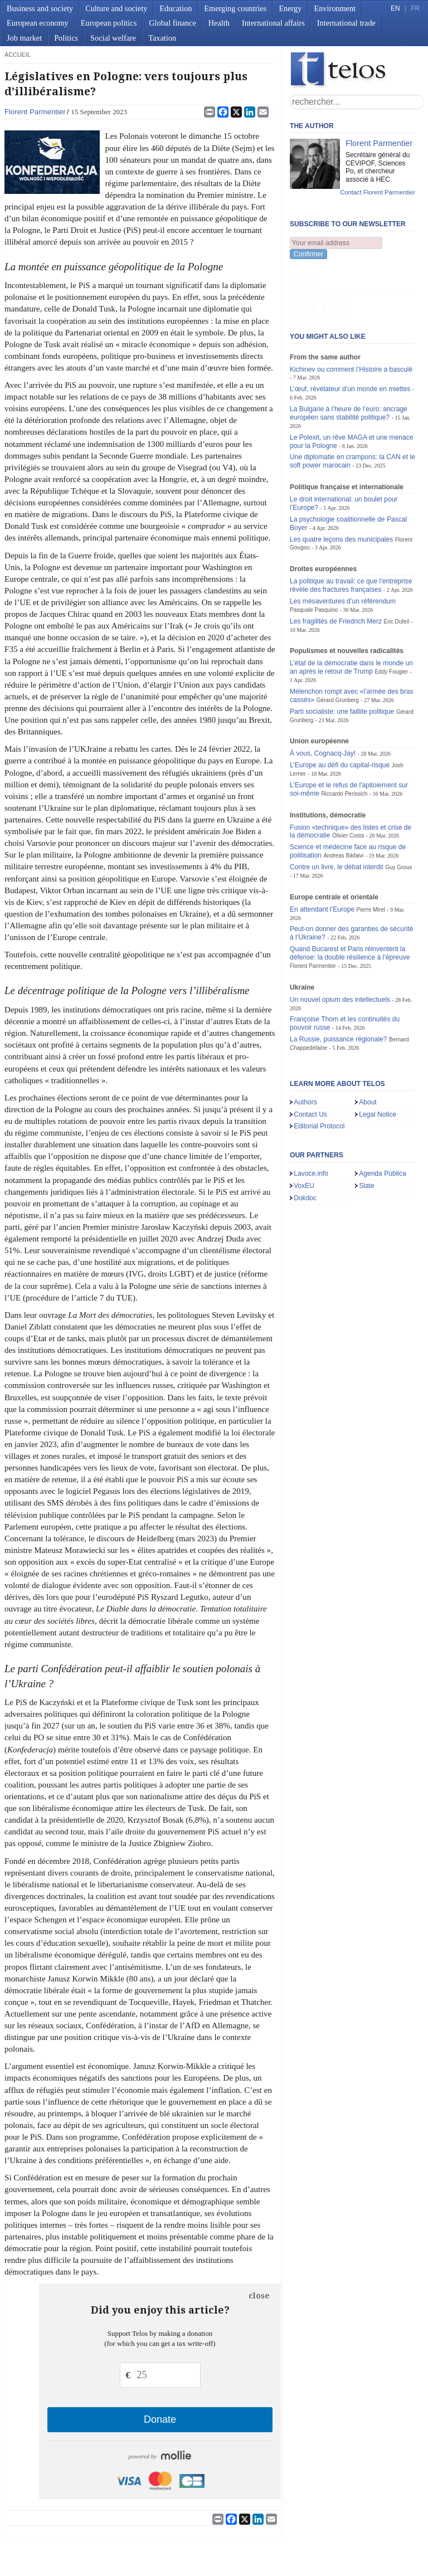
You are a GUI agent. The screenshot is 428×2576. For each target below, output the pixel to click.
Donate (160, 2419)
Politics (66, 37)
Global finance (172, 22)
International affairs (273, 22)
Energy (290, 8)
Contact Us (310, 1059)
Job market (24, 37)
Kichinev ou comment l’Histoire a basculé (351, 314)
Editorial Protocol (319, 1071)
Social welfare (113, 37)
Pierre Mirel (371, 854)
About (368, 1047)
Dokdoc (305, 1143)
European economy (38, 22)
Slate (366, 1130)
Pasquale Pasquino (314, 555)
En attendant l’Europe (322, 854)
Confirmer (308, 254)
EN (395, 8)
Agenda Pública (382, 1118)
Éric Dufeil (396, 566)
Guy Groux (398, 812)
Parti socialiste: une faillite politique (342, 656)
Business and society (40, 8)
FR (415, 8)
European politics (109, 22)
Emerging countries (235, 8)
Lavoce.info (311, 1118)
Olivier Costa (348, 780)
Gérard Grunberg (338, 645)
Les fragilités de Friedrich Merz (336, 566)
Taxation (162, 37)
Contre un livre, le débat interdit (336, 812)
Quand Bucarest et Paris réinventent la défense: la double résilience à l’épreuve (350, 898)
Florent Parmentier (35, 112)
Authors (305, 1047)
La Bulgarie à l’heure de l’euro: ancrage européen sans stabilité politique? (348, 358)
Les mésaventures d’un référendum (343, 546)
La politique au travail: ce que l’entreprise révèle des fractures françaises (351, 530)
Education (175, 8)
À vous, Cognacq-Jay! (323, 698)
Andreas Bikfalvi (343, 800)
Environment (335, 8)
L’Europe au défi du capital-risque (340, 710)
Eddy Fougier (391, 616)
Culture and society (116, 8)
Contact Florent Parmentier (377, 192)
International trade (346, 22)
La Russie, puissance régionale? (338, 984)
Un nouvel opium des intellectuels (340, 944)
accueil (17, 54)
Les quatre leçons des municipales (341, 484)
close (259, 2295)
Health (219, 22)
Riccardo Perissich (344, 739)
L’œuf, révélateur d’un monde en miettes (350, 334)
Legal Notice (377, 1059)
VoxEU (304, 1130)
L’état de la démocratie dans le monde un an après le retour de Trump (351, 612)
